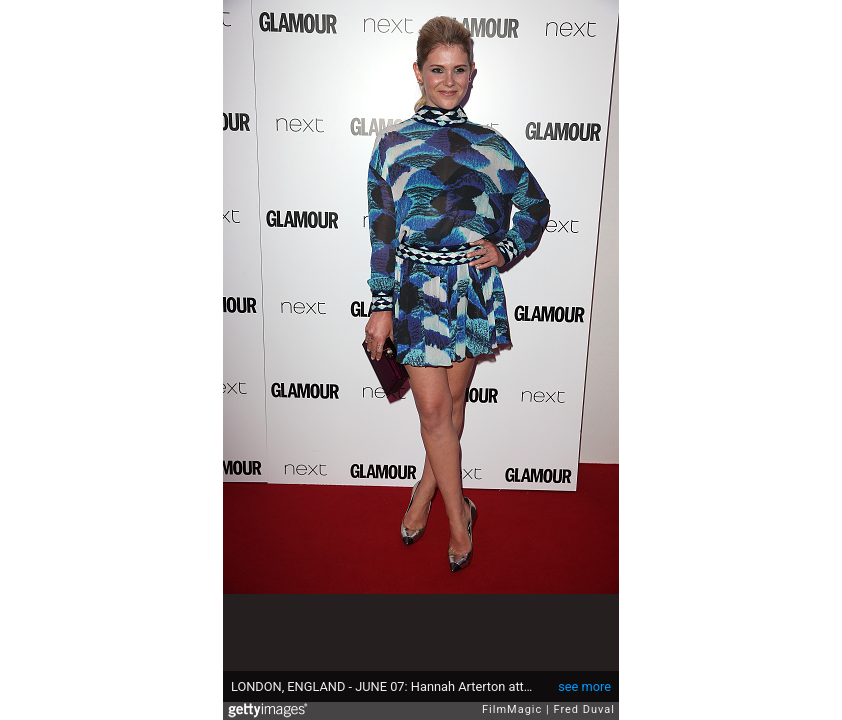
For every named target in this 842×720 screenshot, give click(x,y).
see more (584, 686)
